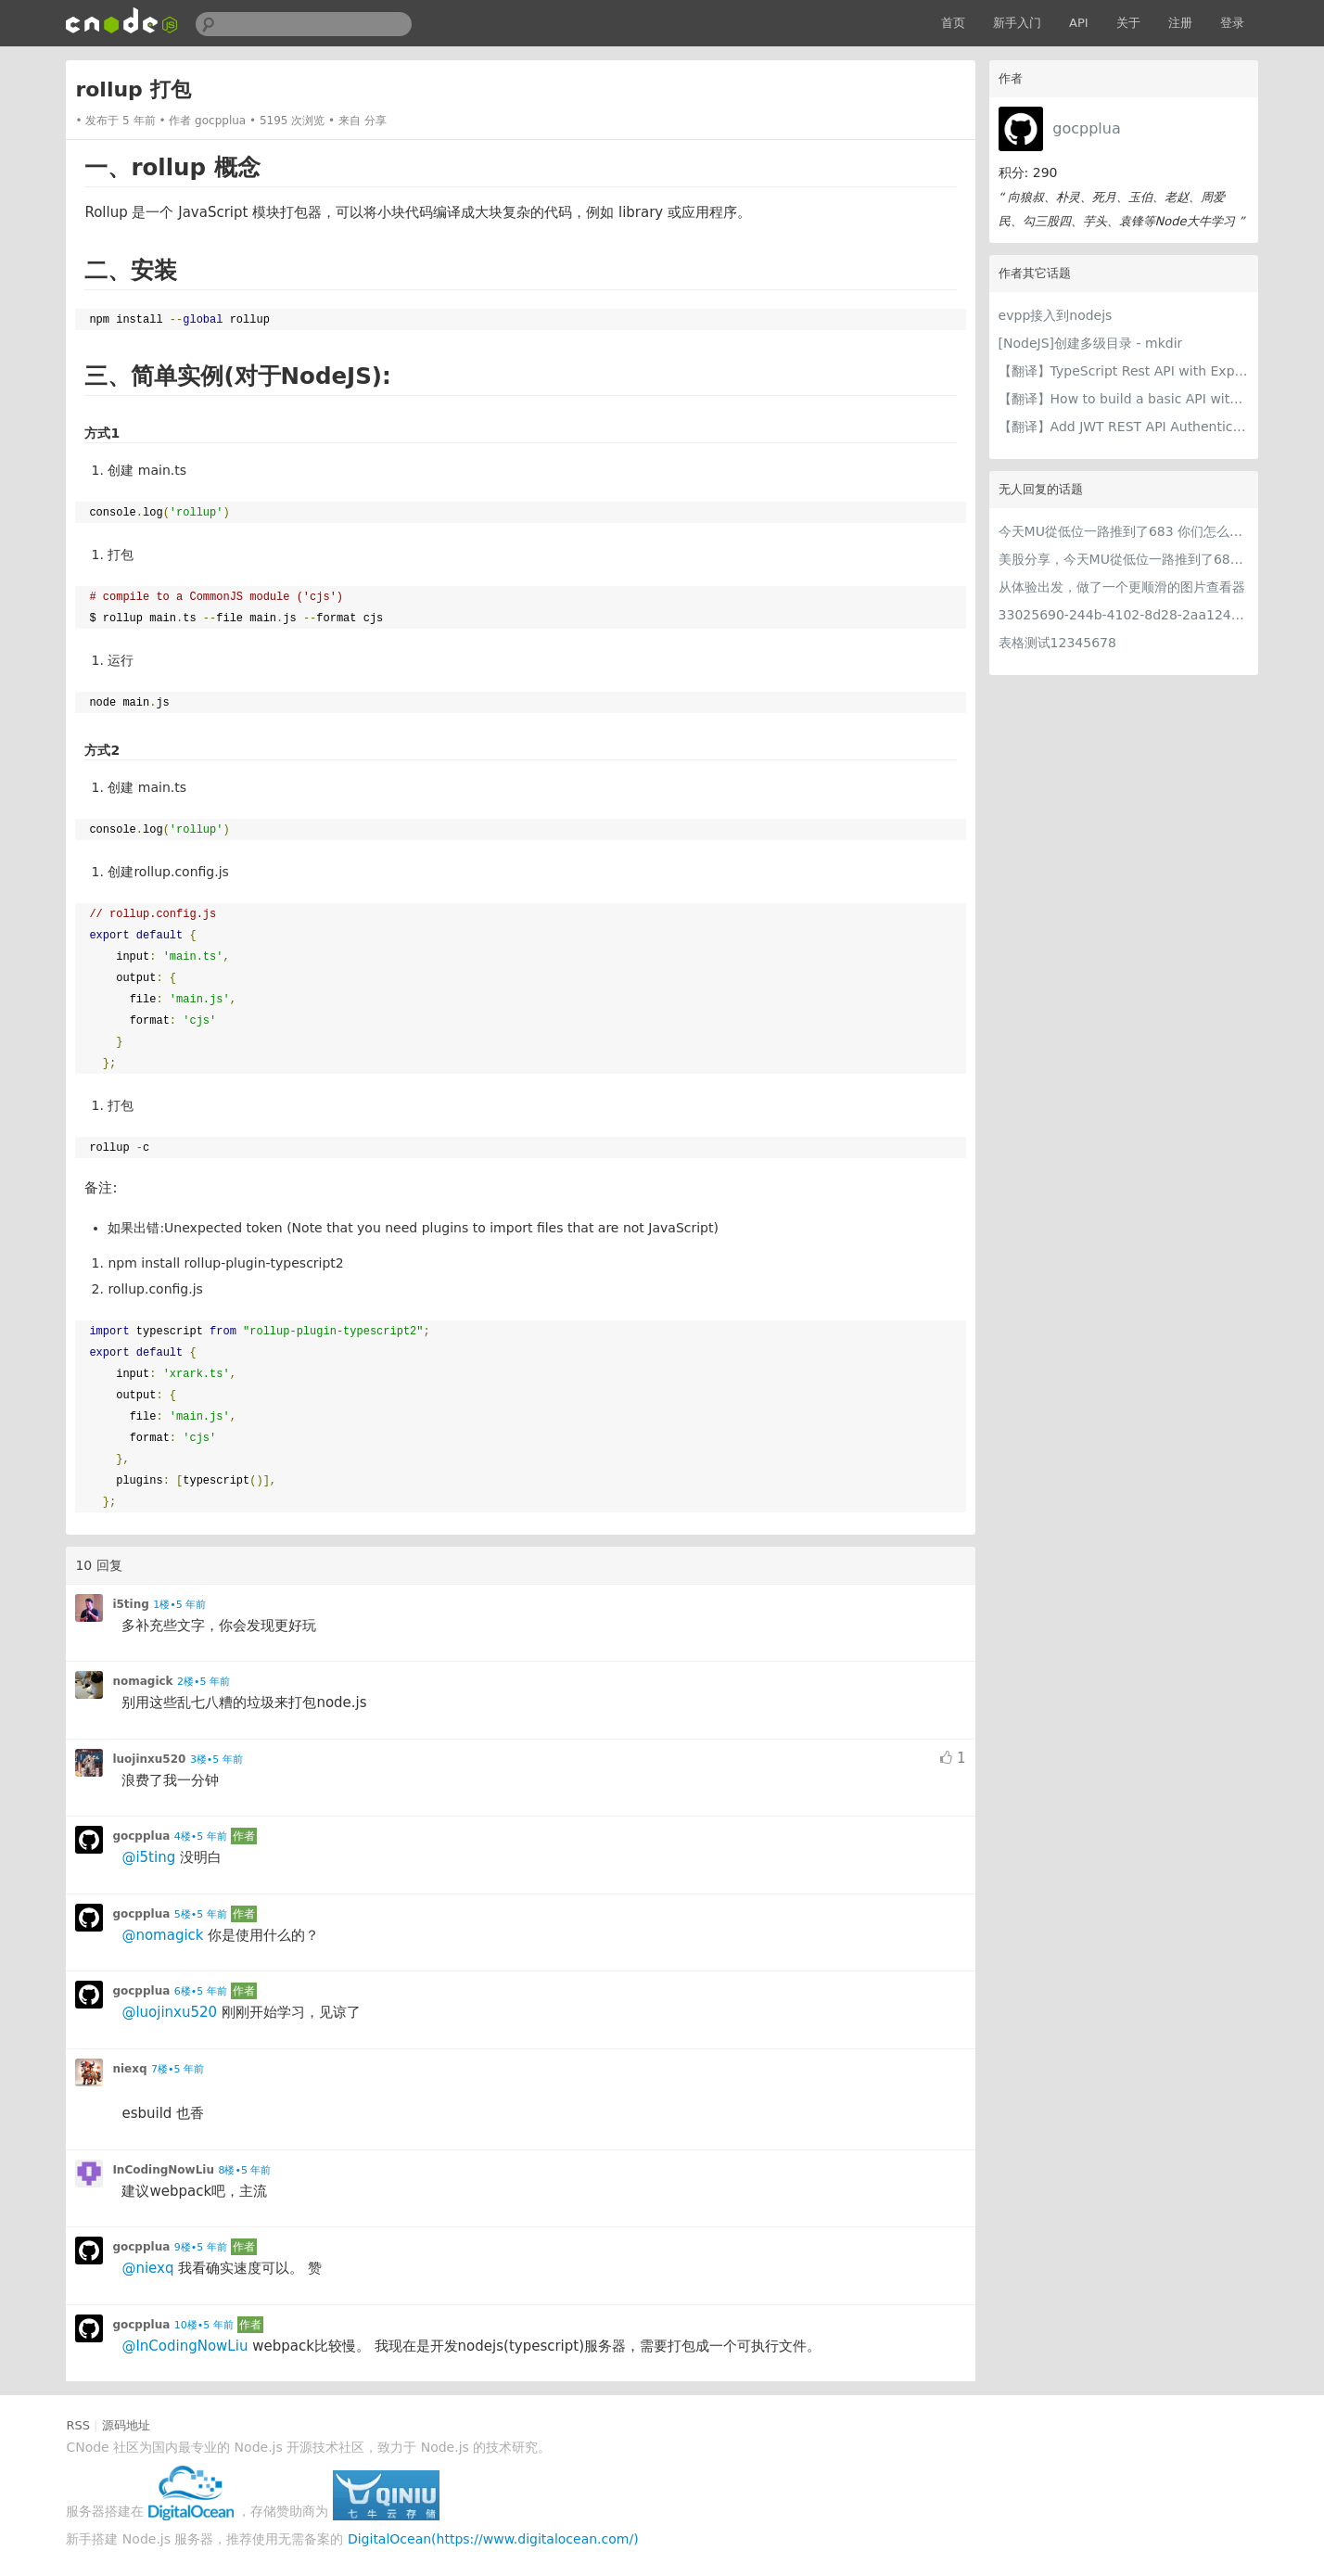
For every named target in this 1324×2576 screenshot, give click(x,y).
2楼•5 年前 (203, 1682)
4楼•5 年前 (200, 1836)
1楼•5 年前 (179, 1605)
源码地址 (126, 2425)
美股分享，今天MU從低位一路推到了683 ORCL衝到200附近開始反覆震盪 (1124, 559)
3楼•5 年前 (216, 1759)
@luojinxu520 (169, 2012)
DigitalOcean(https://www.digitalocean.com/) (493, 2538)
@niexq (147, 2268)
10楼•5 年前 (204, 2325)
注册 (1180, 23)
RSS (78, 2425)
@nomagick (162, 1935)
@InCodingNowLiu (184, 2346)
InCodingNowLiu (163, 2169)
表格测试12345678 (1057, 642)
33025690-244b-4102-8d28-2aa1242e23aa (1124, 614)
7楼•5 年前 (177, 2069)
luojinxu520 (148, 1759)
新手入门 (1017, 23)
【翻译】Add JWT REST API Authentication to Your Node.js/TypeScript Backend (1124, 426)
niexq (129, 2068)
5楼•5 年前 (200, 1914)
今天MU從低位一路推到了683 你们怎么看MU (1124, 531)
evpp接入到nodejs (1056, 315)
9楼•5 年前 (200, 2247)
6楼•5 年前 (200, 1991)
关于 (1128, 23)
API (1078, 23)
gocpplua (1086, 128)
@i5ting (148, 1857)
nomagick (142, 1681)
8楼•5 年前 (244, 2170)
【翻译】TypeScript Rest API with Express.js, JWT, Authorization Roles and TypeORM (1124, 370)
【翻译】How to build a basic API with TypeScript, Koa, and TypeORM (1124, 398)
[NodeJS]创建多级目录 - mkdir (1091, 343)
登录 (1232, 23)
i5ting (130, 1604)
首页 (953, 23)
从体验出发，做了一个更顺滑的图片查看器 (1122, 587)
